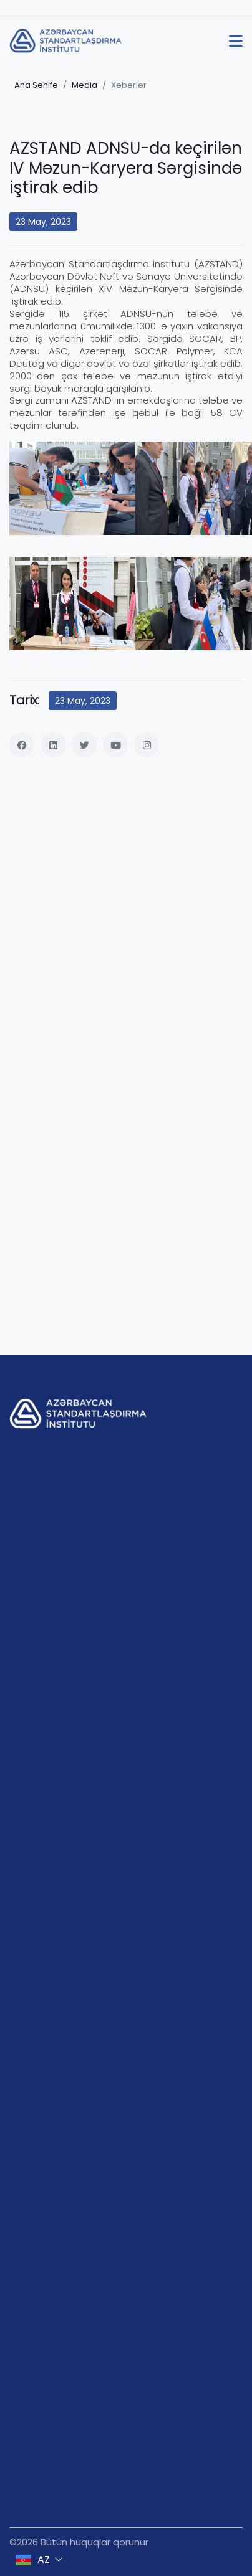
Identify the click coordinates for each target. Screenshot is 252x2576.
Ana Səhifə (36, 85)
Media (84, 85)
